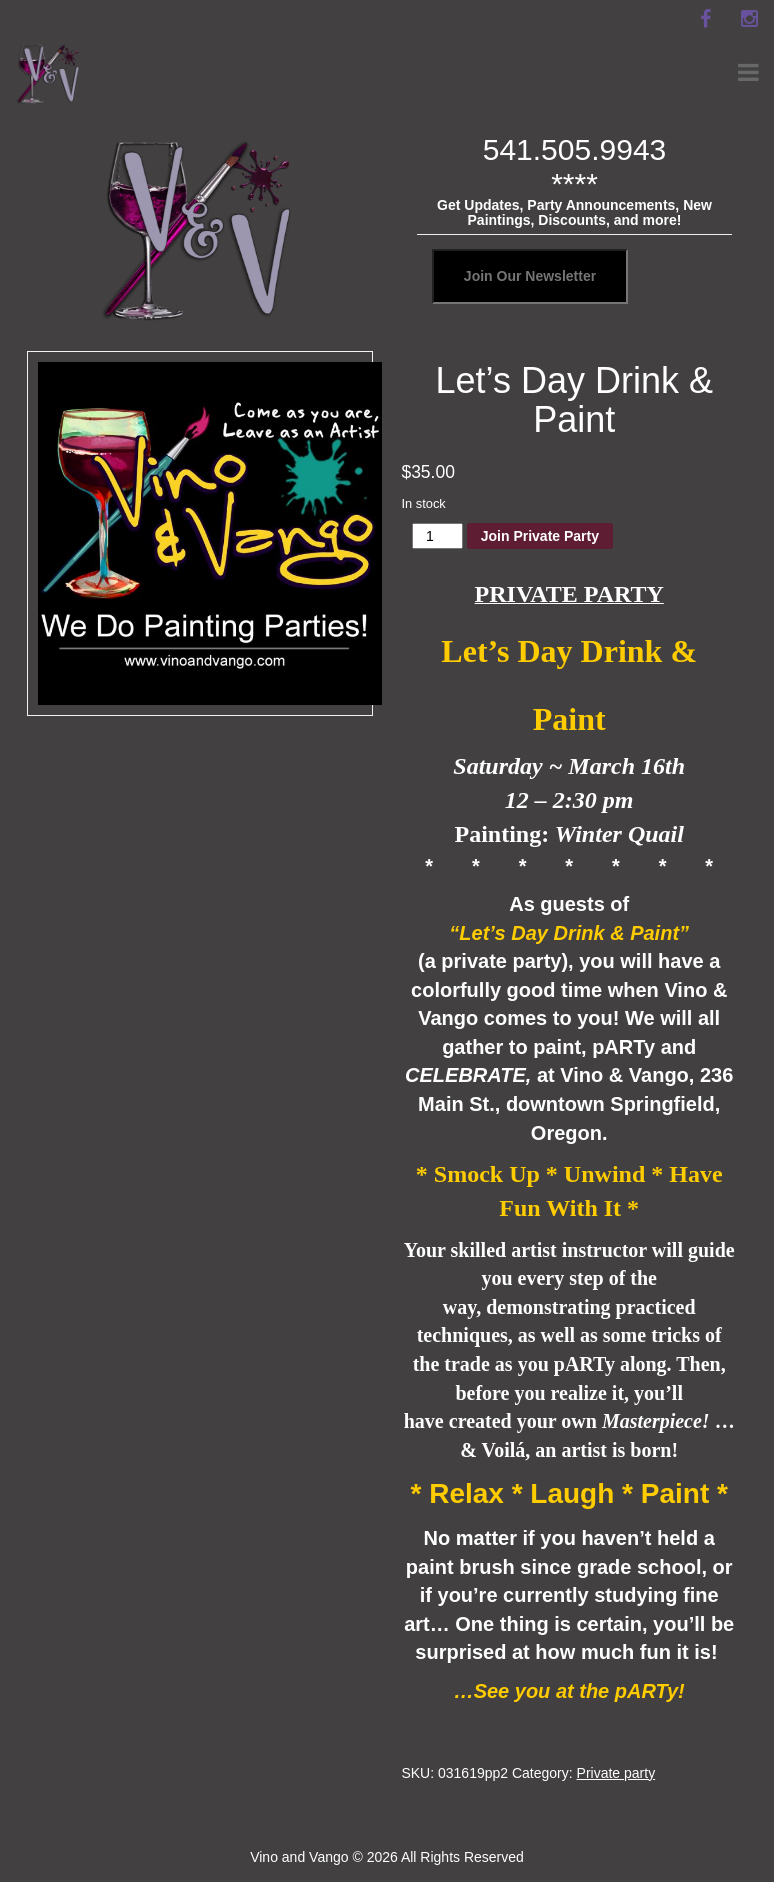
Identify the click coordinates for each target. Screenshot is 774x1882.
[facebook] (705, 19)
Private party (616, 1773)
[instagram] (749, 19)
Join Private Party (540, 536)
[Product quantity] (437, 536)
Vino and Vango (299, 1857)
